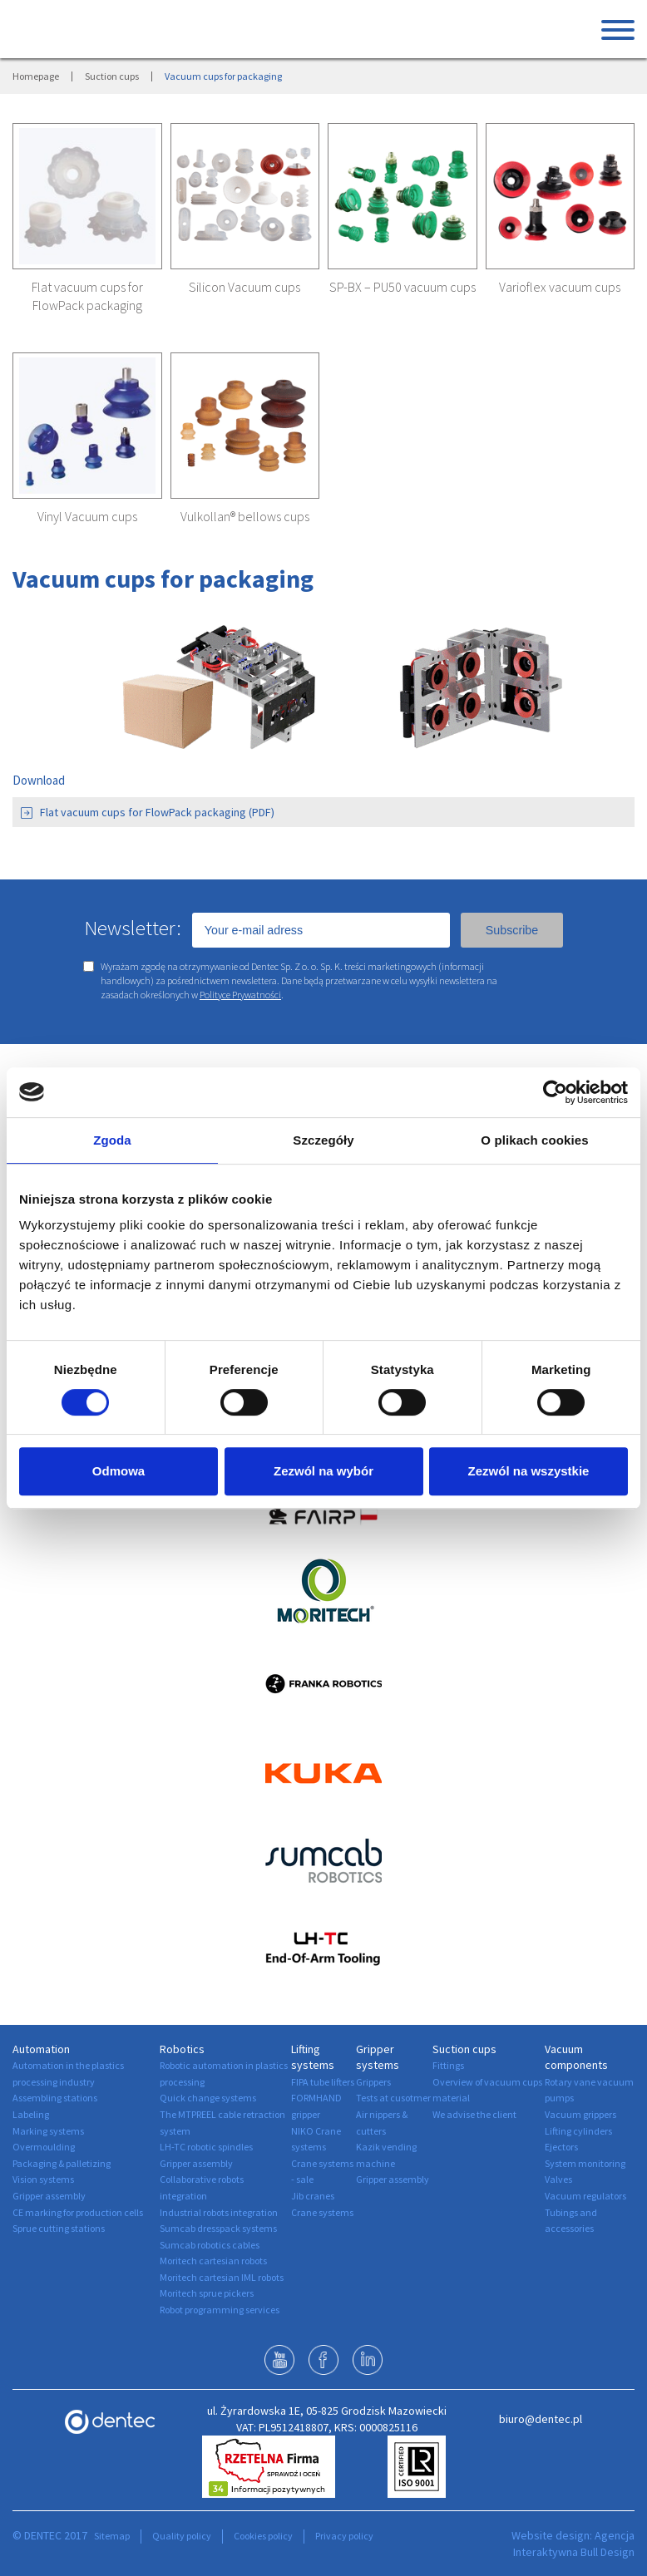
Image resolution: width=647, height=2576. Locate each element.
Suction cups (112, 76)
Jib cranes (312, 2195)
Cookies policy (263, 2535)
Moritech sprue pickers (207, 2293)
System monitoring (585, 2163)
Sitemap (112, 2535)
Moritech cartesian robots (213, 2260)
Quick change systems (208, 2097)
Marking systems (48, 2131)
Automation (41, 2049)
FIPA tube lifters (322, 2082)
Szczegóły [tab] (323, 1140)
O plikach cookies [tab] (534, 1140)
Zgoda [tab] (112, 1140)
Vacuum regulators (585, 2195)
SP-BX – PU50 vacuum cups (402, 286)
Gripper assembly (49, 2195)
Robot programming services (219, 2309)
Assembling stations (54, 2097)
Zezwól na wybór (323, 1471)
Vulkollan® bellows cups (244, 516)
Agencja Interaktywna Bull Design (574, 2543)
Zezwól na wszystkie (529, 1471)
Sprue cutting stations (58, 2228)
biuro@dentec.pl (540, 2418)
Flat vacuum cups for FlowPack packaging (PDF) (147, 812)
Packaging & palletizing (61, 2163)
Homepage (35, 76)
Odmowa (118, 1471)
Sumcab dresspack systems (218, 2228)
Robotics (182, 2049)
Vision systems (43, 2179)
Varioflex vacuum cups (559, 286)
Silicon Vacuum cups (244, 286)
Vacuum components (576, 2057)
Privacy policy (344, 2535)
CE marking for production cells (77, 2212)
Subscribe (512, 930)
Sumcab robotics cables (209, 2245)
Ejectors (561, 2146)
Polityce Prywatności (240, 994)
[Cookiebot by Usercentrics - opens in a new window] (555, 1092)
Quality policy (181, 2535)
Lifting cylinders (578, 2131)
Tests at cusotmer (393, 2097)
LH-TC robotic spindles (206, 2146)
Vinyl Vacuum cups (87, 516)
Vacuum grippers (580, 2114)
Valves (558, 2179)
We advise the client (474, 2114)
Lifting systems (312, 2057)
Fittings (448, 2065)
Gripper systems (377, 2057)
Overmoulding (43, 2146)
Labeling (30, 2114)
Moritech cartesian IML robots (222, 2277)
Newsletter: (132, 927)
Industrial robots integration (219, 2212)
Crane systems (322, 2212)
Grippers (373, 2082)
